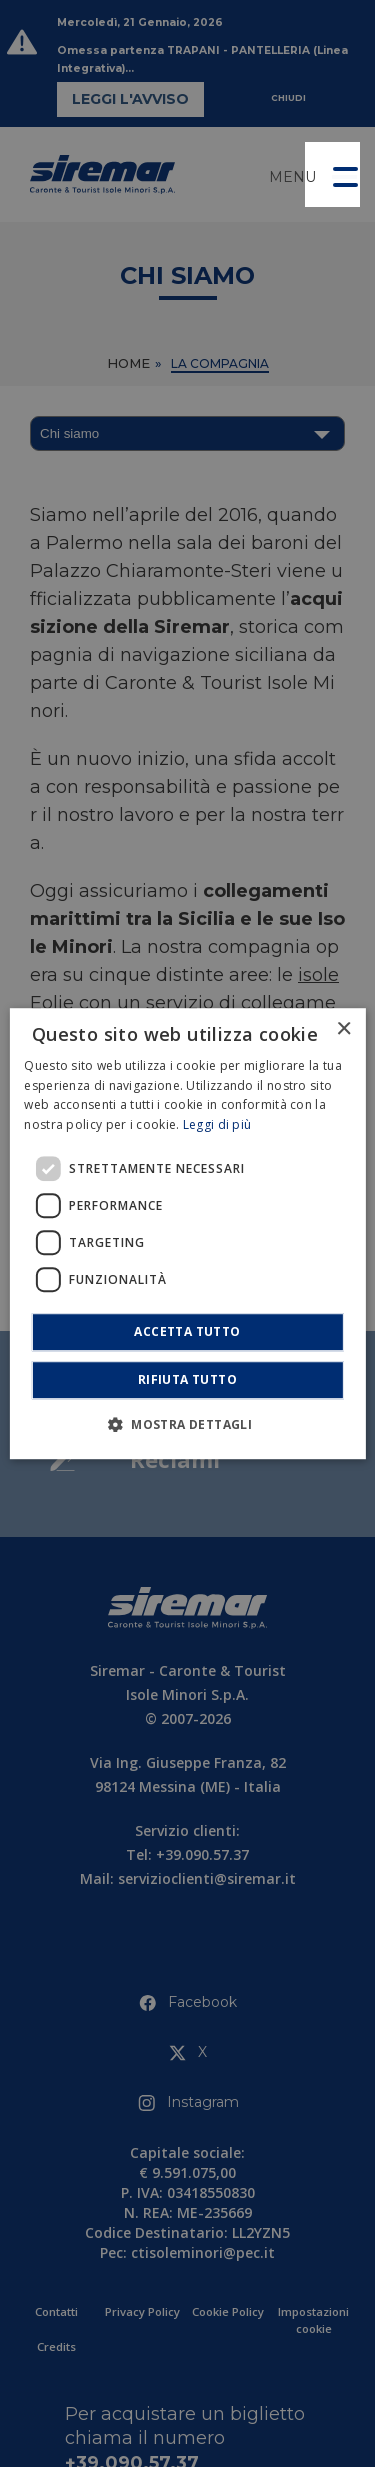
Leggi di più (217, 1124)
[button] (332, 174)
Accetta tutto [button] (187, 1331)
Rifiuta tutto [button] (187, 1379)
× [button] (343, 1029)
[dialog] (187, 1234)
